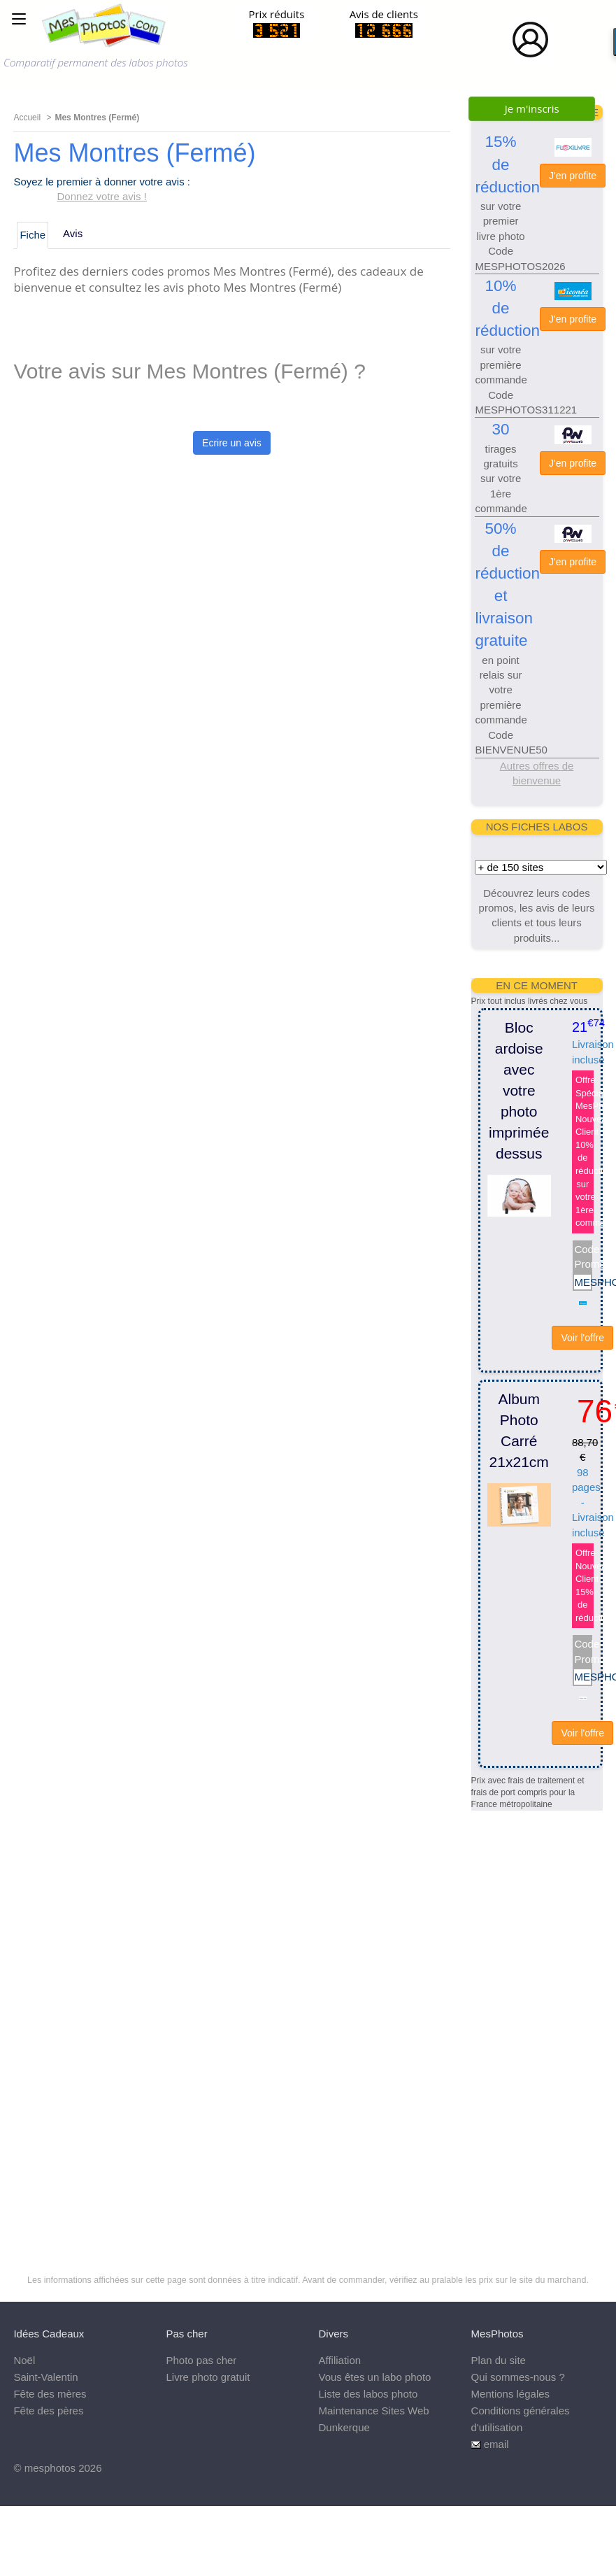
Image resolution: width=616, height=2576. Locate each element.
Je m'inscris (532, 108)
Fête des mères (49, 2394)
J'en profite (572, 175)
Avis (73, 233)
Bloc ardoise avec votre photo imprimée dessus (519, 1090)
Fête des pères (48, 2410)
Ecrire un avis (232, 442)
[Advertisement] (527, 2020)
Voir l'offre (582, 1337)
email (496, 2444)
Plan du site (498, 2360)
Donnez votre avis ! (102, 196)
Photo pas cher (201, 2360)
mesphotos (50, 2468)
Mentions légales (510, 2394)
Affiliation (340, 2360)
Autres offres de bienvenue (537, 773)
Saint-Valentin (45, 2377)
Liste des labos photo (368, 2394)
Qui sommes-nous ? (518, 2377)
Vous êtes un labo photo (375, 2377)
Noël (24, 2360)
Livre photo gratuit (208, 2377)
